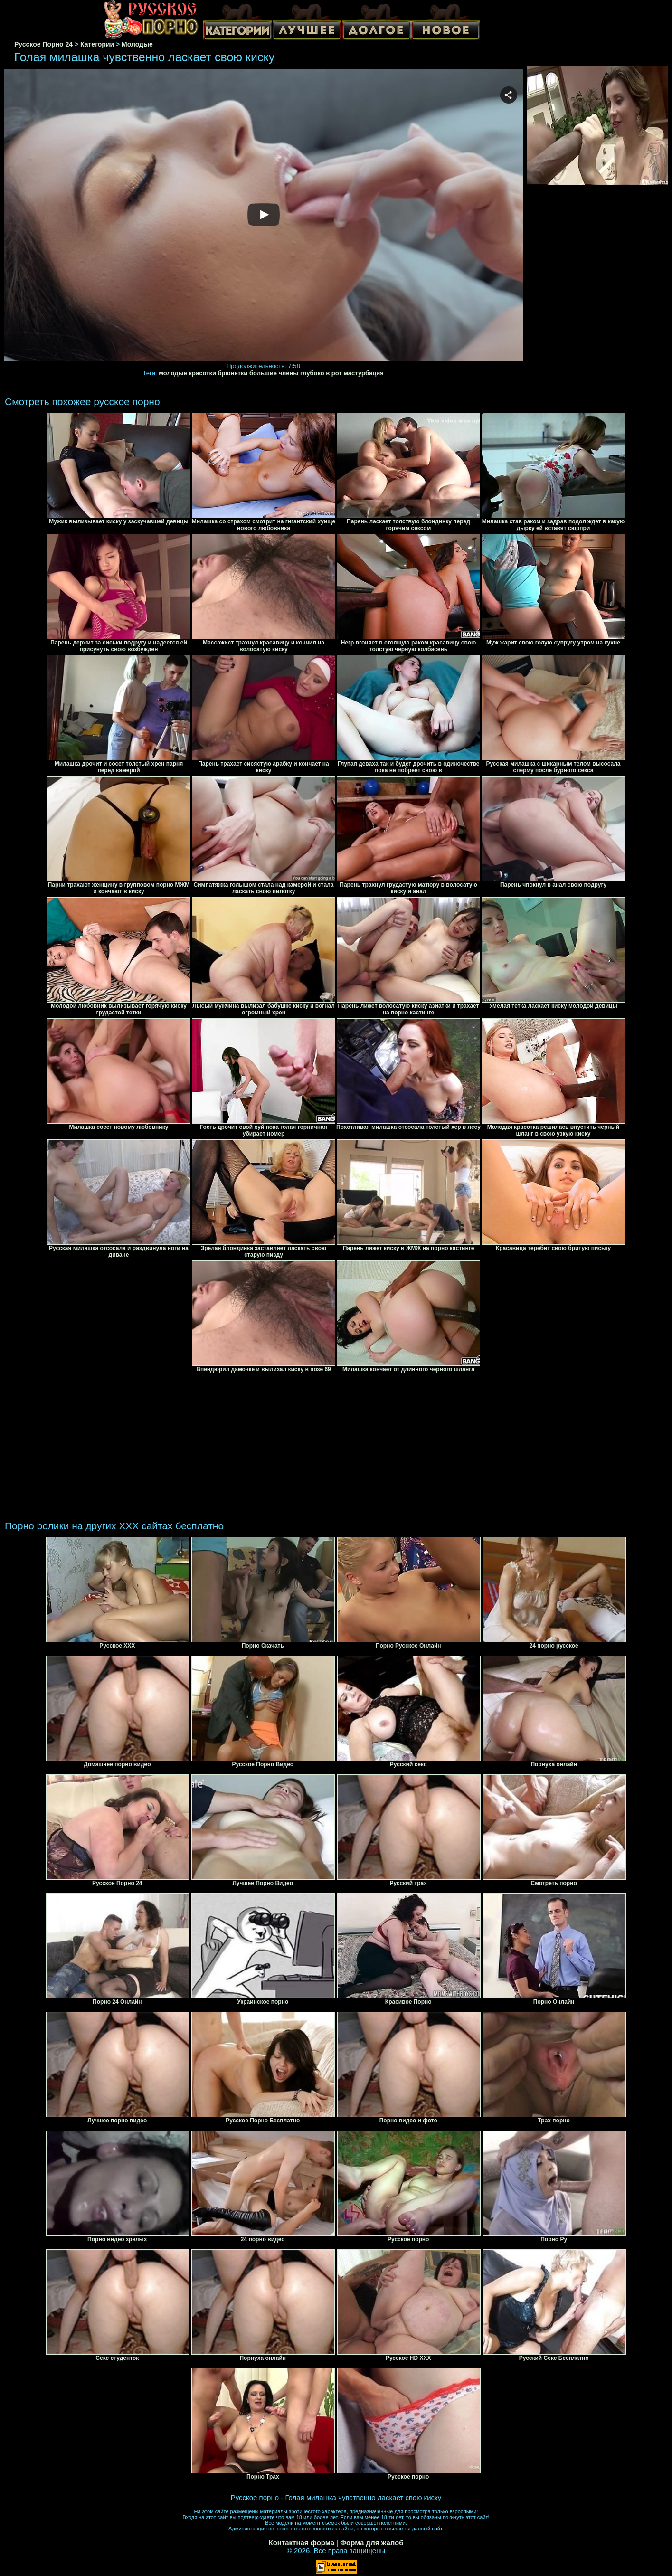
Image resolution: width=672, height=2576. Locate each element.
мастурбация (363, 373)
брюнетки (233, 373)
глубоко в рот (321, 373)
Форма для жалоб (371, 2542)
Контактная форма (301, 2542)
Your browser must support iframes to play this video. (263, 215)
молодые (173, 373)
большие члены (273, 373)
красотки (202, 373)
